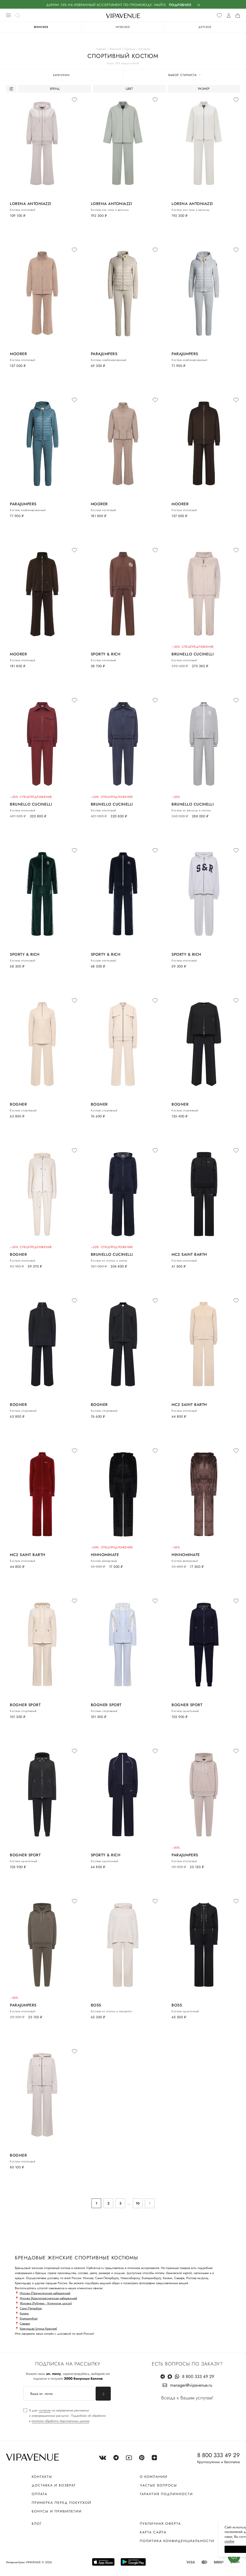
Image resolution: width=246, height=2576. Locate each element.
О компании (153, 2476)
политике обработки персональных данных (60, 2421)
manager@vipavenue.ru (191, 2385)
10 (138, 2203)
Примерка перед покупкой (61, 2502)
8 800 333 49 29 (198, 2376)
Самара (25, 2323)
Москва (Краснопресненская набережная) (48, 2298)
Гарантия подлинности (166, 2494)
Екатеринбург (29, 2318)
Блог (37, 2523)
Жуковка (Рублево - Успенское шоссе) (46, 2303)
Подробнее (180, 4)
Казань (24, 2313)
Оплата (39, 2494)
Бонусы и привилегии (57, 2511)
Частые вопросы (158, 2485)
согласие (45, 2410)
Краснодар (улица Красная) (38, 2328)
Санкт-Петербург (31, 2308)
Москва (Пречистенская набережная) (45, 2293)
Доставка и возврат (54, 2485)
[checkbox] (64, 2416)
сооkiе (151, 2541)
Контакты (42, 2476)
